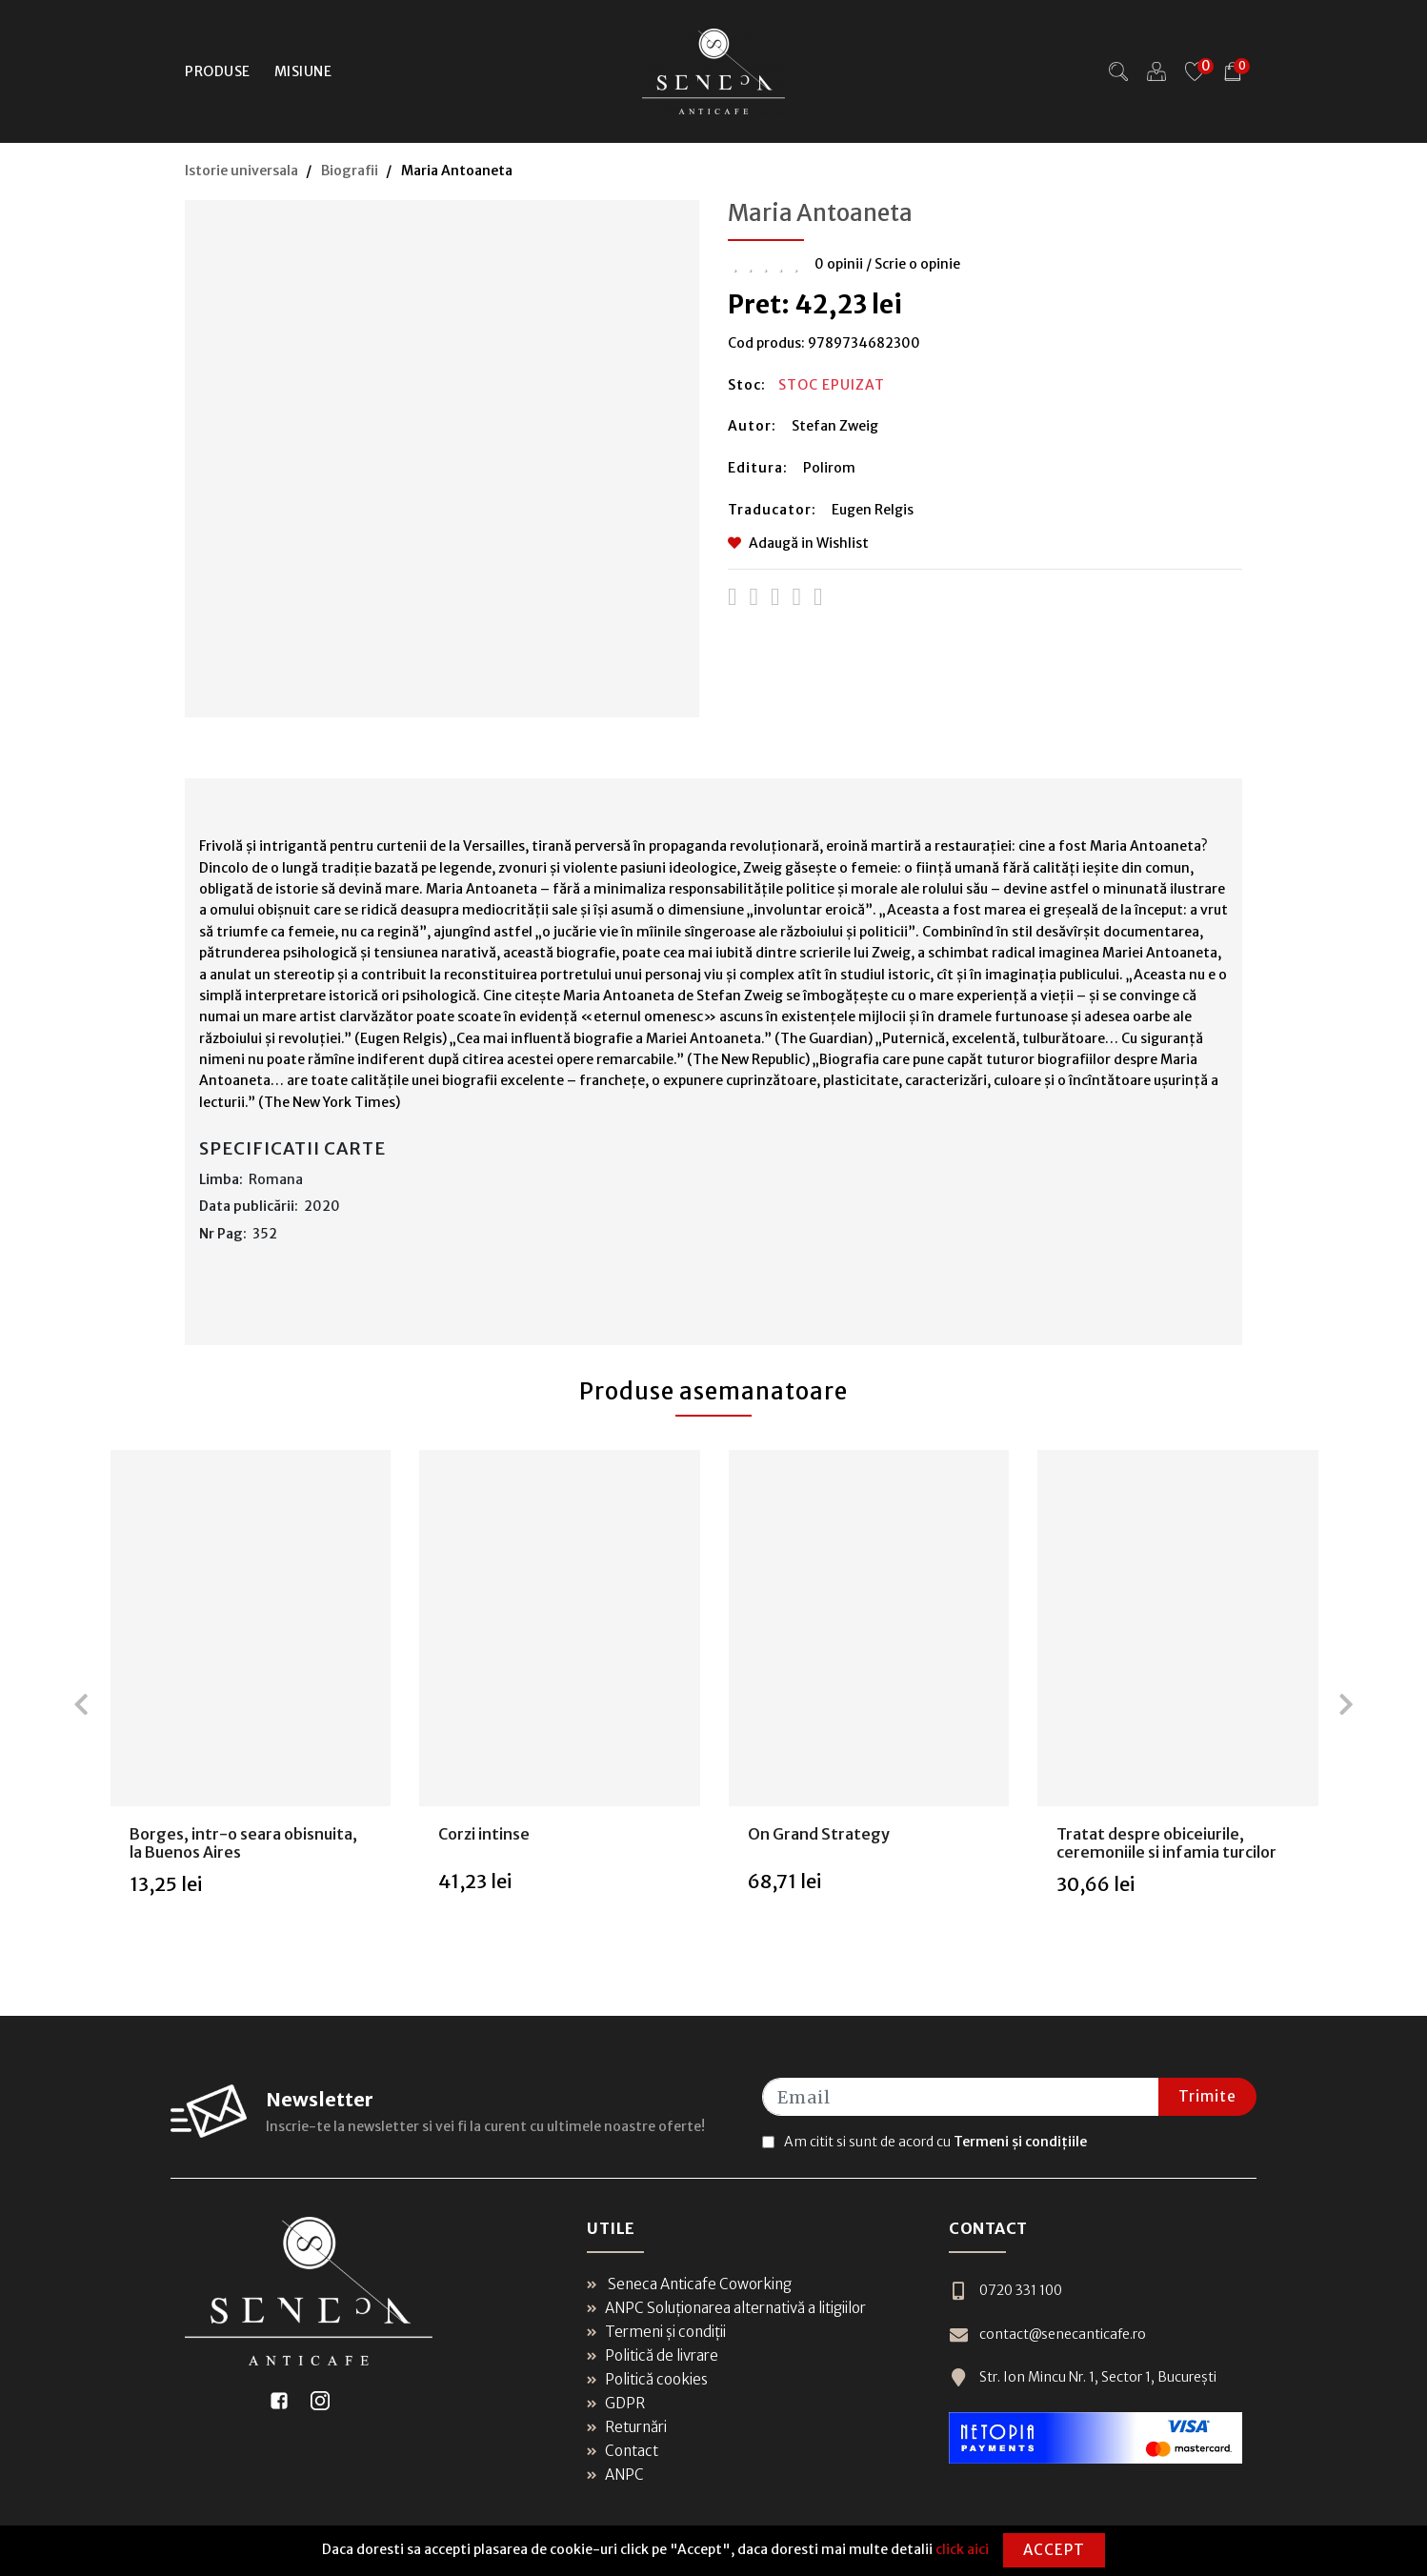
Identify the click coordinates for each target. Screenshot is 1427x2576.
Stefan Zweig (835, 425)
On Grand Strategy (819, 1833)
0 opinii (838, 263)
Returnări (627, 2427)
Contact (622, 2451)
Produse (218, 71)
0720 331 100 (1005, 2291)
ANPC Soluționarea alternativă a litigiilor (726, 2308)
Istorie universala (241, 170)
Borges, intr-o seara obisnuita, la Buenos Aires (243, 1843)
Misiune (303, 71)
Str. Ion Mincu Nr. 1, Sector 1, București (1082, 2377)
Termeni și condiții (656, 2332)
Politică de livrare (652, 2355)
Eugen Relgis (873, 509)
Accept (1054, 2550)
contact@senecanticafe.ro (1047, 2334)
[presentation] (81, 1704)
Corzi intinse (484, 1833)
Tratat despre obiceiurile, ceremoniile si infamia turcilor (1166, 1843)
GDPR (616, 2403)
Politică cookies (647, 2379)
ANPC (615, 2474)
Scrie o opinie (917, 263)
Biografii (349, 170)
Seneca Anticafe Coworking (689, 2284)
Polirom (829, 467)
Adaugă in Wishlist (798, 543)
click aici (962, 2549)
